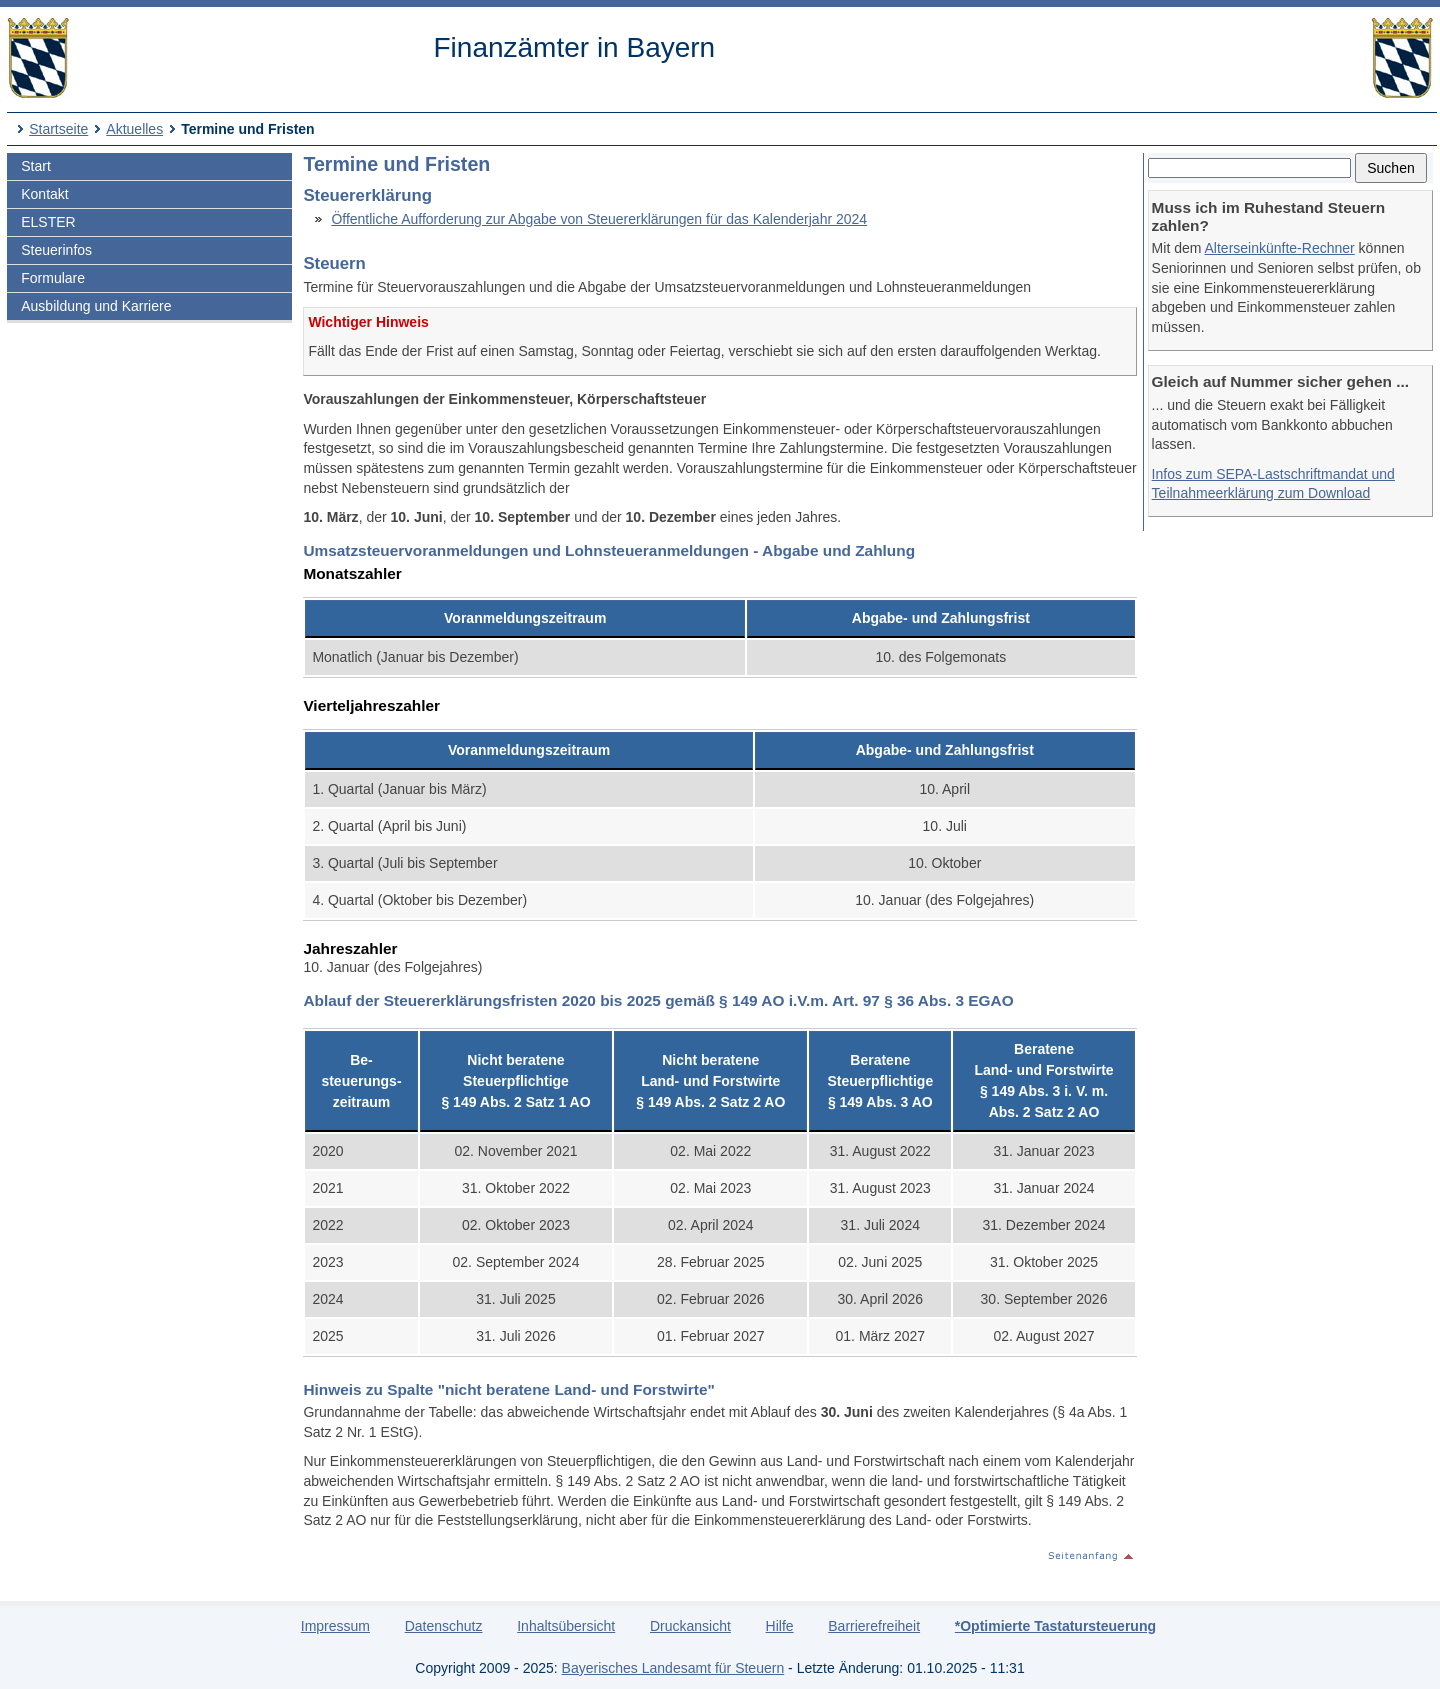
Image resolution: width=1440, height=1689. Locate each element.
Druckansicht (690, 1626)
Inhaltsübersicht (566, 1626)
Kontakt (44, 194)
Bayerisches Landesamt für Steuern (673, 1668)
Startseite (58, 129)
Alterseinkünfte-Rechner (1280, 248)
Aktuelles (134, 129)
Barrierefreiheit (874, 1626)
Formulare (53, 278)
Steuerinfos (56, 250)
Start (36, 166)
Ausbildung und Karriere (96, 306)
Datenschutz (444, 1626)
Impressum (335, 1626)
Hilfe (780, 1626)
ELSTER (48, 222)
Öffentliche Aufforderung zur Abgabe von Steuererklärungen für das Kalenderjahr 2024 (599, 219)
